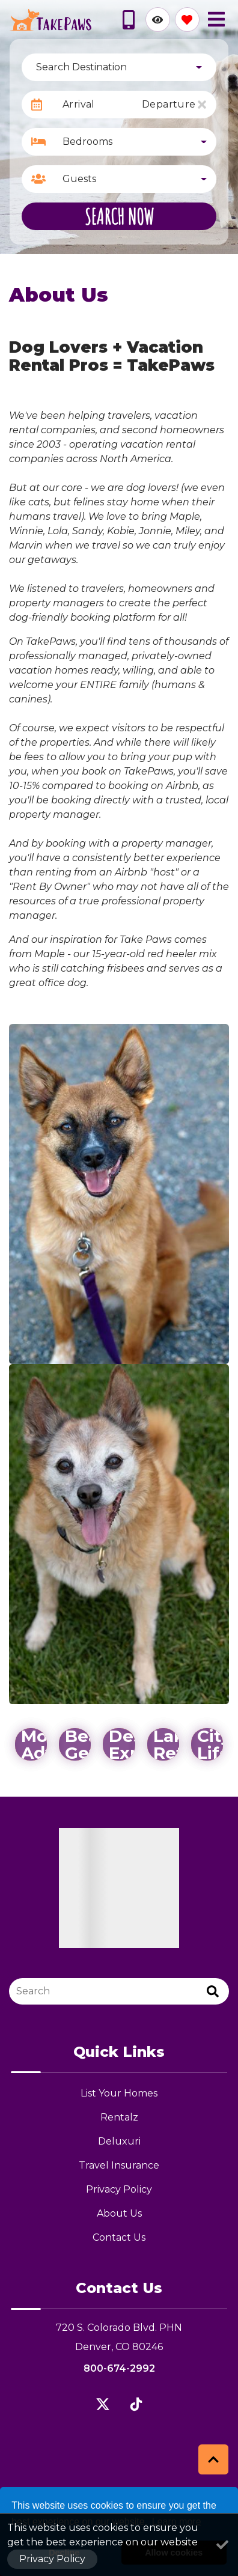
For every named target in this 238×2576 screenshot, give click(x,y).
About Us (119, 2213)
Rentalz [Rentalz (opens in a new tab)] (119, 2117)
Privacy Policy (119, 2189)
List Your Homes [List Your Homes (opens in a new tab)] (119, 2093)
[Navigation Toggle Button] (216, 19)
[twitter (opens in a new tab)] (102, 2404)
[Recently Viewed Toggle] (157, 19)
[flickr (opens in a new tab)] (135, 2404)
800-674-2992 (119, 2368)
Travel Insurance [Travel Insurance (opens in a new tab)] (119, 2165)
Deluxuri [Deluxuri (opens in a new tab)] (119, 2141)
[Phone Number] (129, 20)
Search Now (119, 216)
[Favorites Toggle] (187, 19)
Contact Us (119, 2237)
